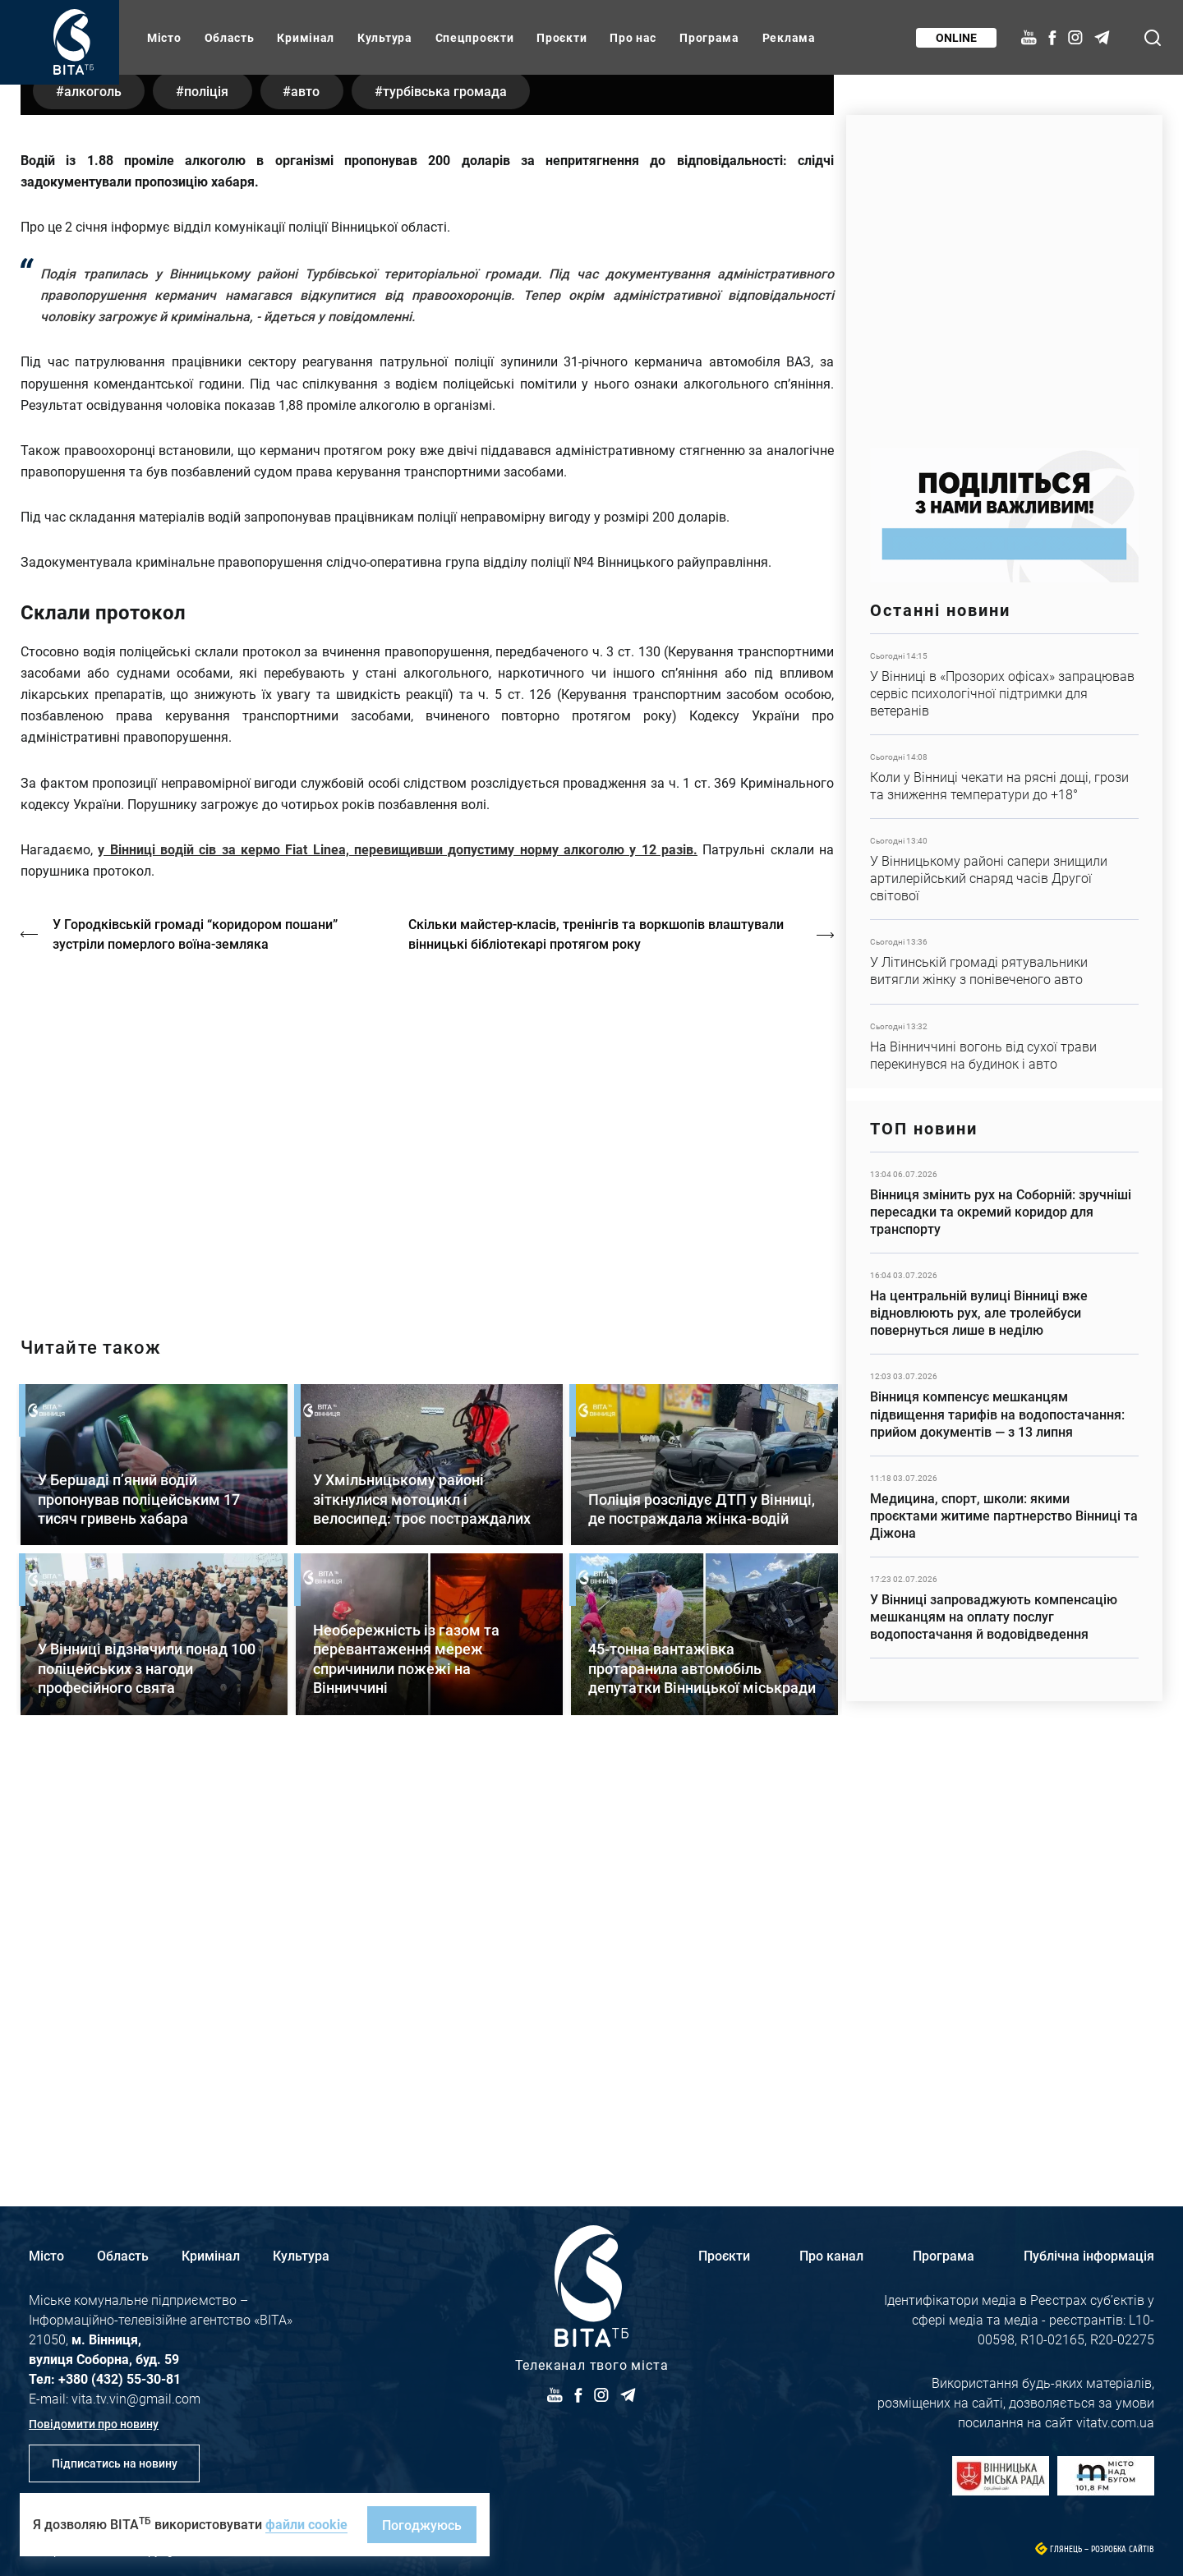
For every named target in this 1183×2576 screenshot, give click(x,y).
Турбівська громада (458, 496)
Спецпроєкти (474, 37)
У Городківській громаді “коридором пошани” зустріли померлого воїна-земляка (195, 1340)
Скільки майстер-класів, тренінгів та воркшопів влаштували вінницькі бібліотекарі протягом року (598, 1340)
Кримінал (305, 37)
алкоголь (94, 496)
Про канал (831, 2255)
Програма (709, 37)
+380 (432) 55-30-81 (119, 2378)
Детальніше (1004, 684)
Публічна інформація (1089, 2255)
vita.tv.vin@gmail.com (135, 2398)
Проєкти (561, 37)
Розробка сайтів (1122, 2549)
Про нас (633, 37)
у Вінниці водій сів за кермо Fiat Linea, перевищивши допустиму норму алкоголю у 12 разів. (397, 1255)
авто (315, 496)
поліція (212, 496)
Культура (384, 37)
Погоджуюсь (422, 2524)
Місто (164, 37)
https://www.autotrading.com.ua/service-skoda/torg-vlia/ (1004, 273)
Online (955, 37)
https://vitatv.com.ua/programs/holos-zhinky (427, 1536)
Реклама (789, 37)
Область (230, 37)
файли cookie (306, 2523)
